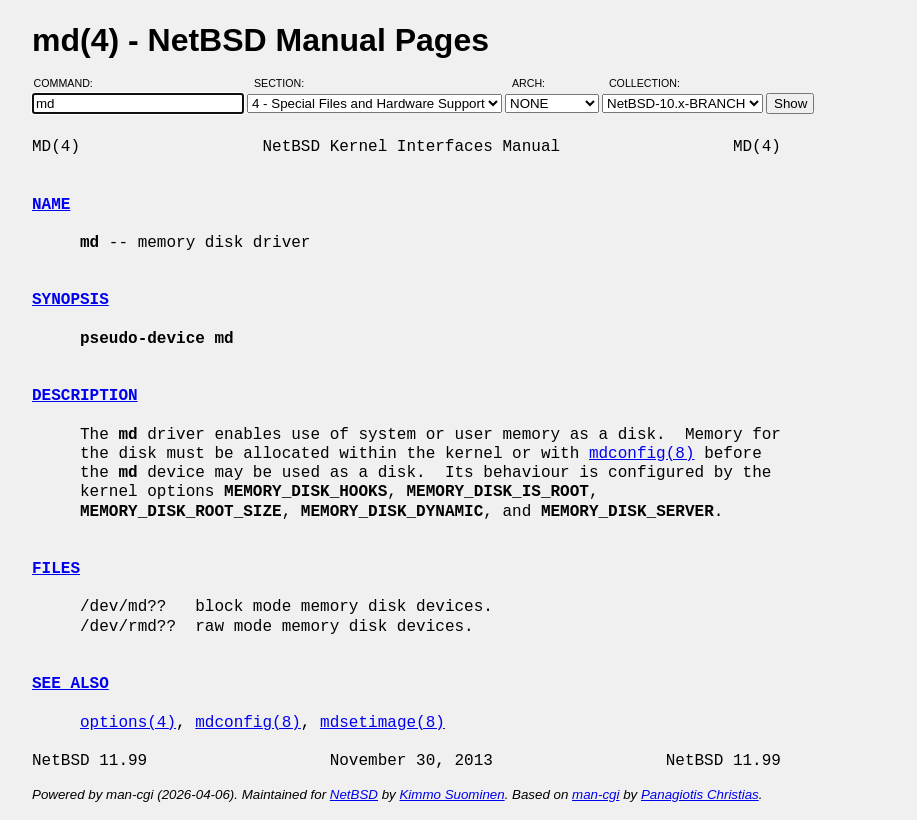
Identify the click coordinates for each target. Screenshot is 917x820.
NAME (51, 205)
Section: (283, 83)
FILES (56, 569)
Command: (69, 83)
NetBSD (354, 794)
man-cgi (595, 794)
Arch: (537, 83)
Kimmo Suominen (451, 794)
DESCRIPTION (85, 396)
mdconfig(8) (642, 454)
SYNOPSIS (70, 300)
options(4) (128, 723)
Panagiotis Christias (700, 794)
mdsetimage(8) (382, 723)
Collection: (644, 83)
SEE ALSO (70, 684)
